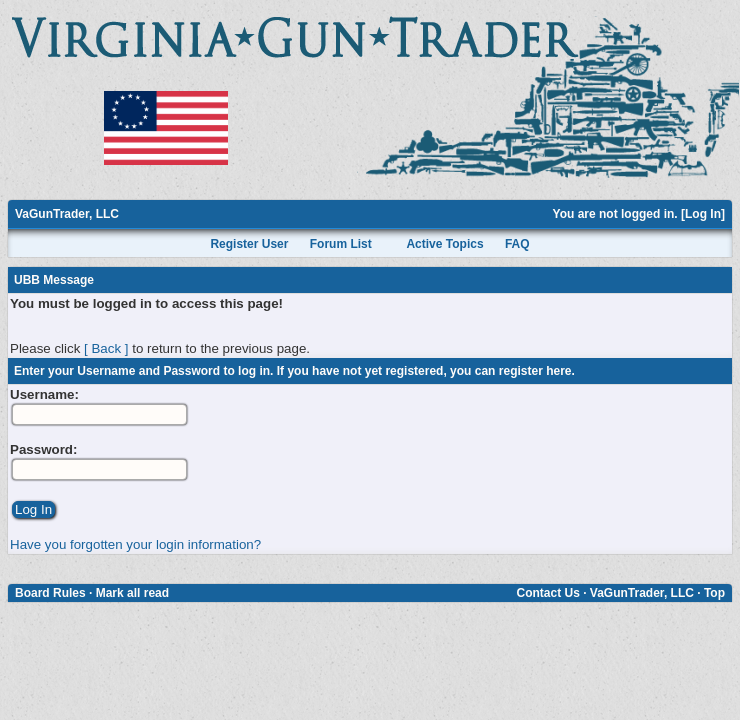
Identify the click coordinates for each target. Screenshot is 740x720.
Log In (703, 214)
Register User (249, 244)
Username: (44, 394)
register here (535, 371)
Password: (43, 449)
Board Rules (50, 593)
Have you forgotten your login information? (135, 544)
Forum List (341, 244)
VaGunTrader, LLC (67, 214)
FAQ (517, 244)
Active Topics (444, 244)
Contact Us (547, 593)
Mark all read (132, 593)
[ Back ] (106, 348)
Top (714, 593)
